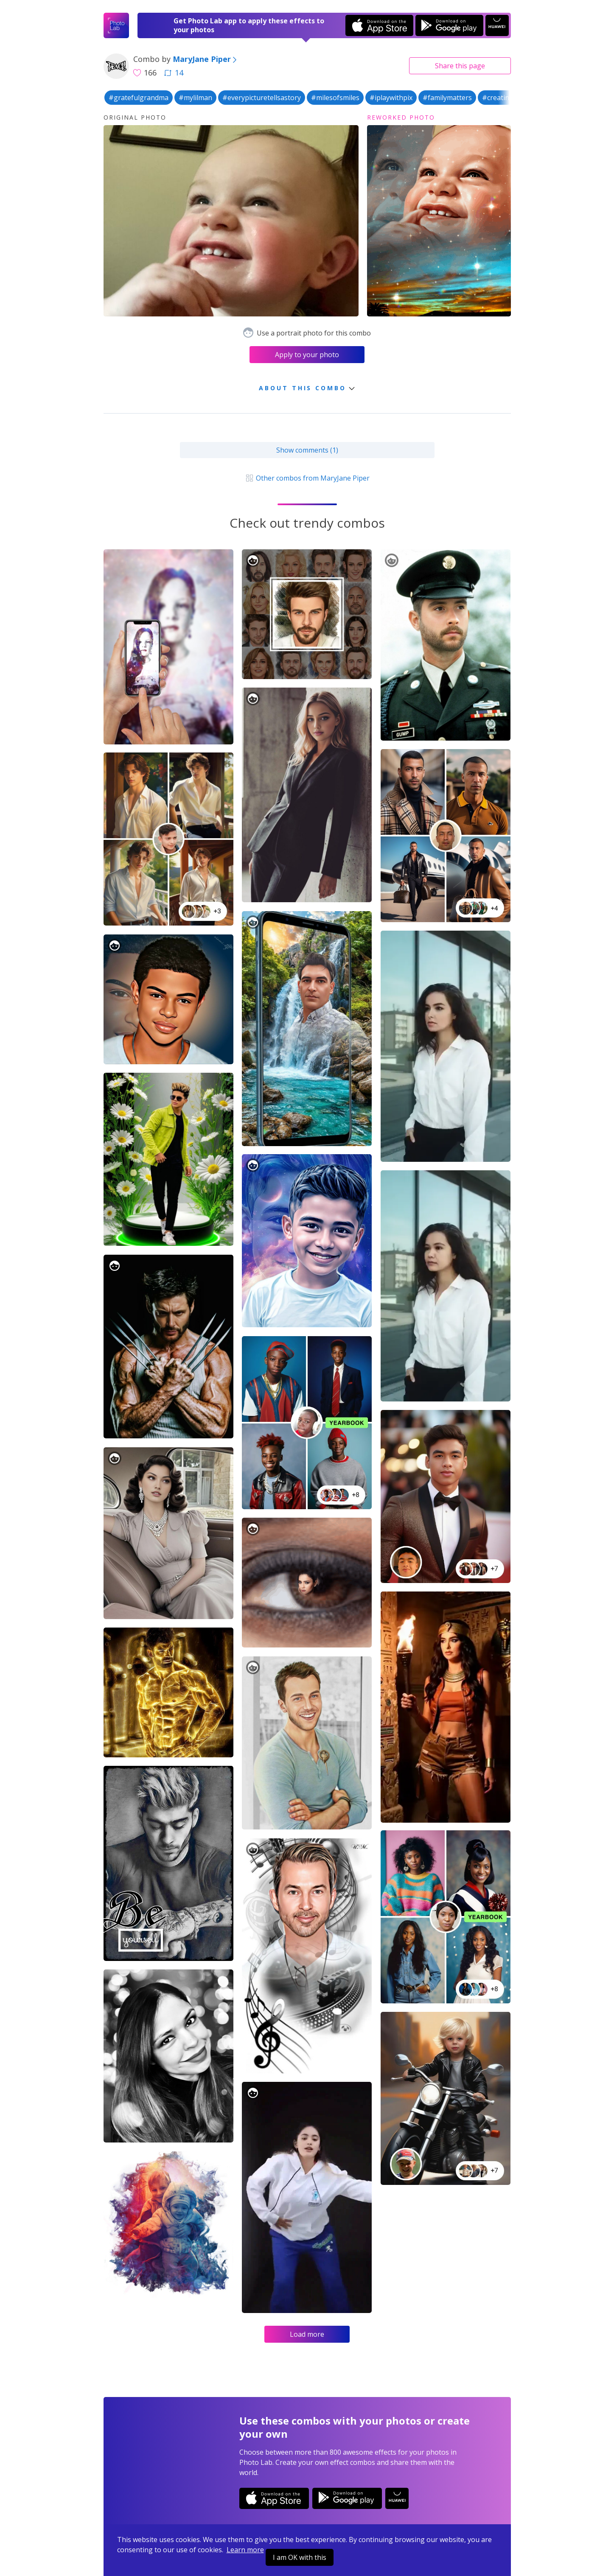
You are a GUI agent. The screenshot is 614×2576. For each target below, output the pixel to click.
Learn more (245, 2549)
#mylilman (195, 97)
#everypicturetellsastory (261, 97)
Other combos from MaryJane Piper (306, 478)
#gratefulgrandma (138, 97)
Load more (307, 2334)
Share (460, 65)
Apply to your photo (307, 354)
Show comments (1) (307, 450)
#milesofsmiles (335, 97)
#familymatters (447, 97)
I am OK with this (299, 2557)
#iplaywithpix (391, 97)
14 (173, 72)
